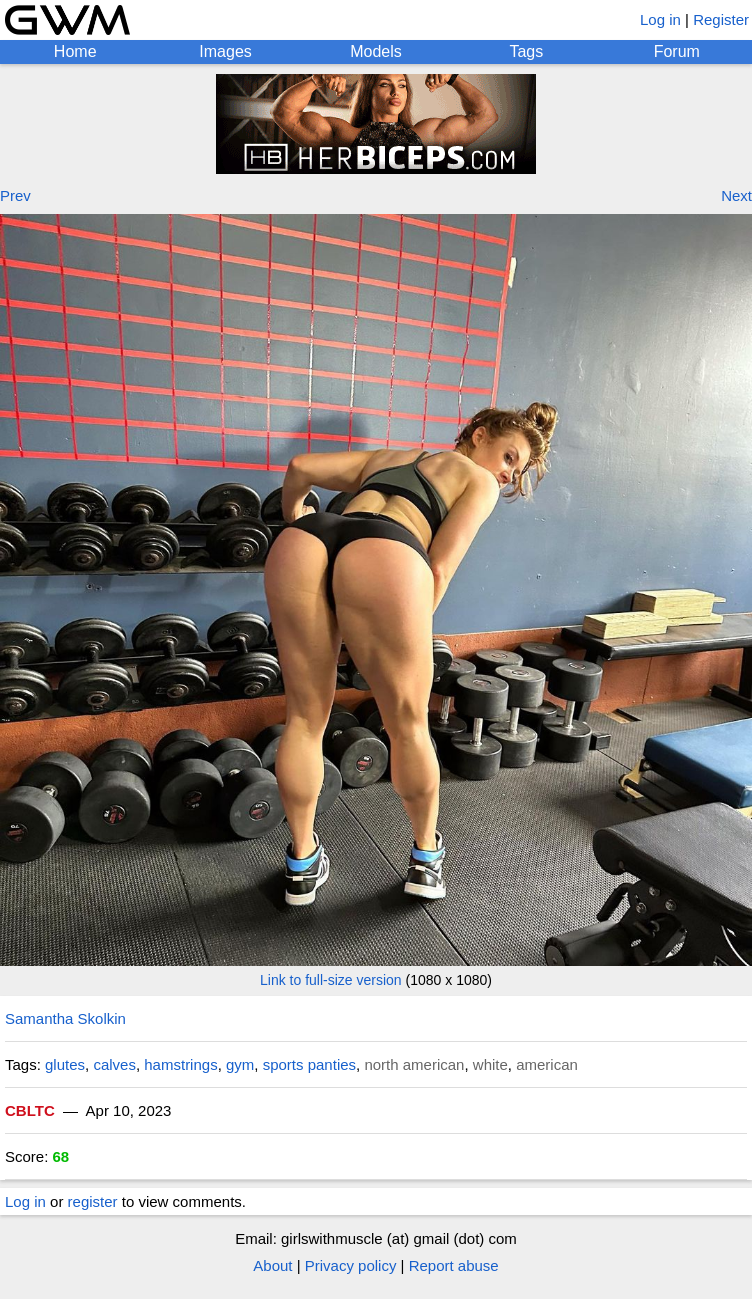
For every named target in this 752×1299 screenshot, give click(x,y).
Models (376, 51)
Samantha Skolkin (65, 1018)
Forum (677, 51)
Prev (15, 195)
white (490, 1064)
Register (721, 19)
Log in (660, 19)
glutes (65, 1064)
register (93, 1201)
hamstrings (180, 1064)
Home (75, 51)
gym (240, 1064)
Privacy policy (351, 1265)
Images (225, 51)
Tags (526, 51)
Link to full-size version (331, 980)
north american (414, 1064)
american (547, 1064)
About (272, 1265)
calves (114, 1064)
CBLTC (30, 1110)
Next (736, 195)
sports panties (309, 1064)
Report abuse (454, 1265)
